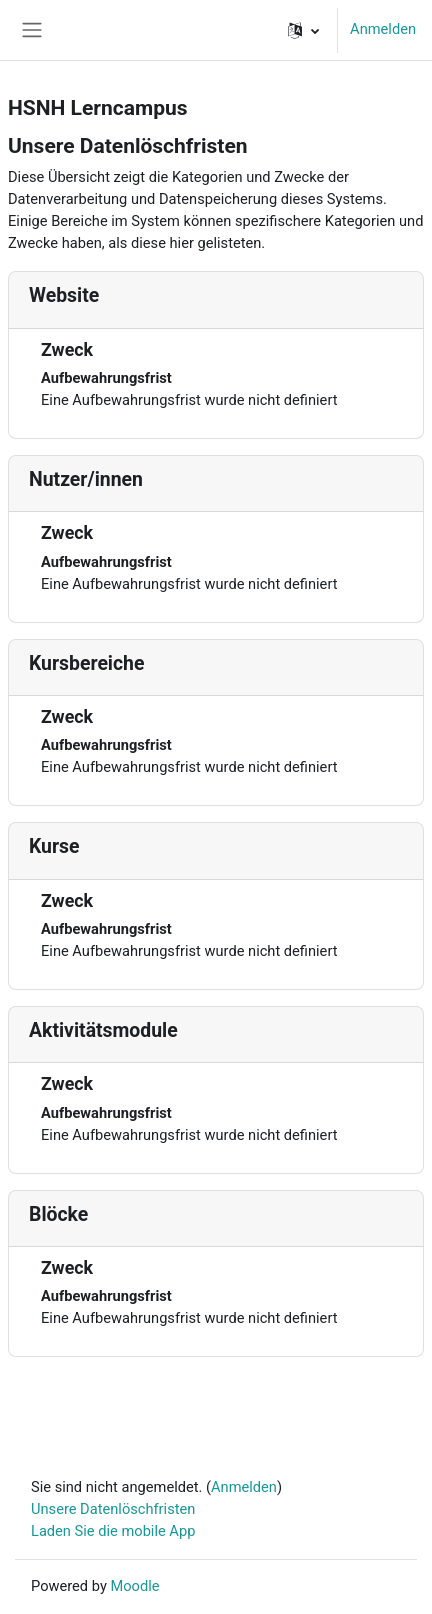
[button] (303, 30)
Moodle (134, 1586)
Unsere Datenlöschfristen (113, 1509)
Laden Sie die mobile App (113, 1531)
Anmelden (383, 29)
